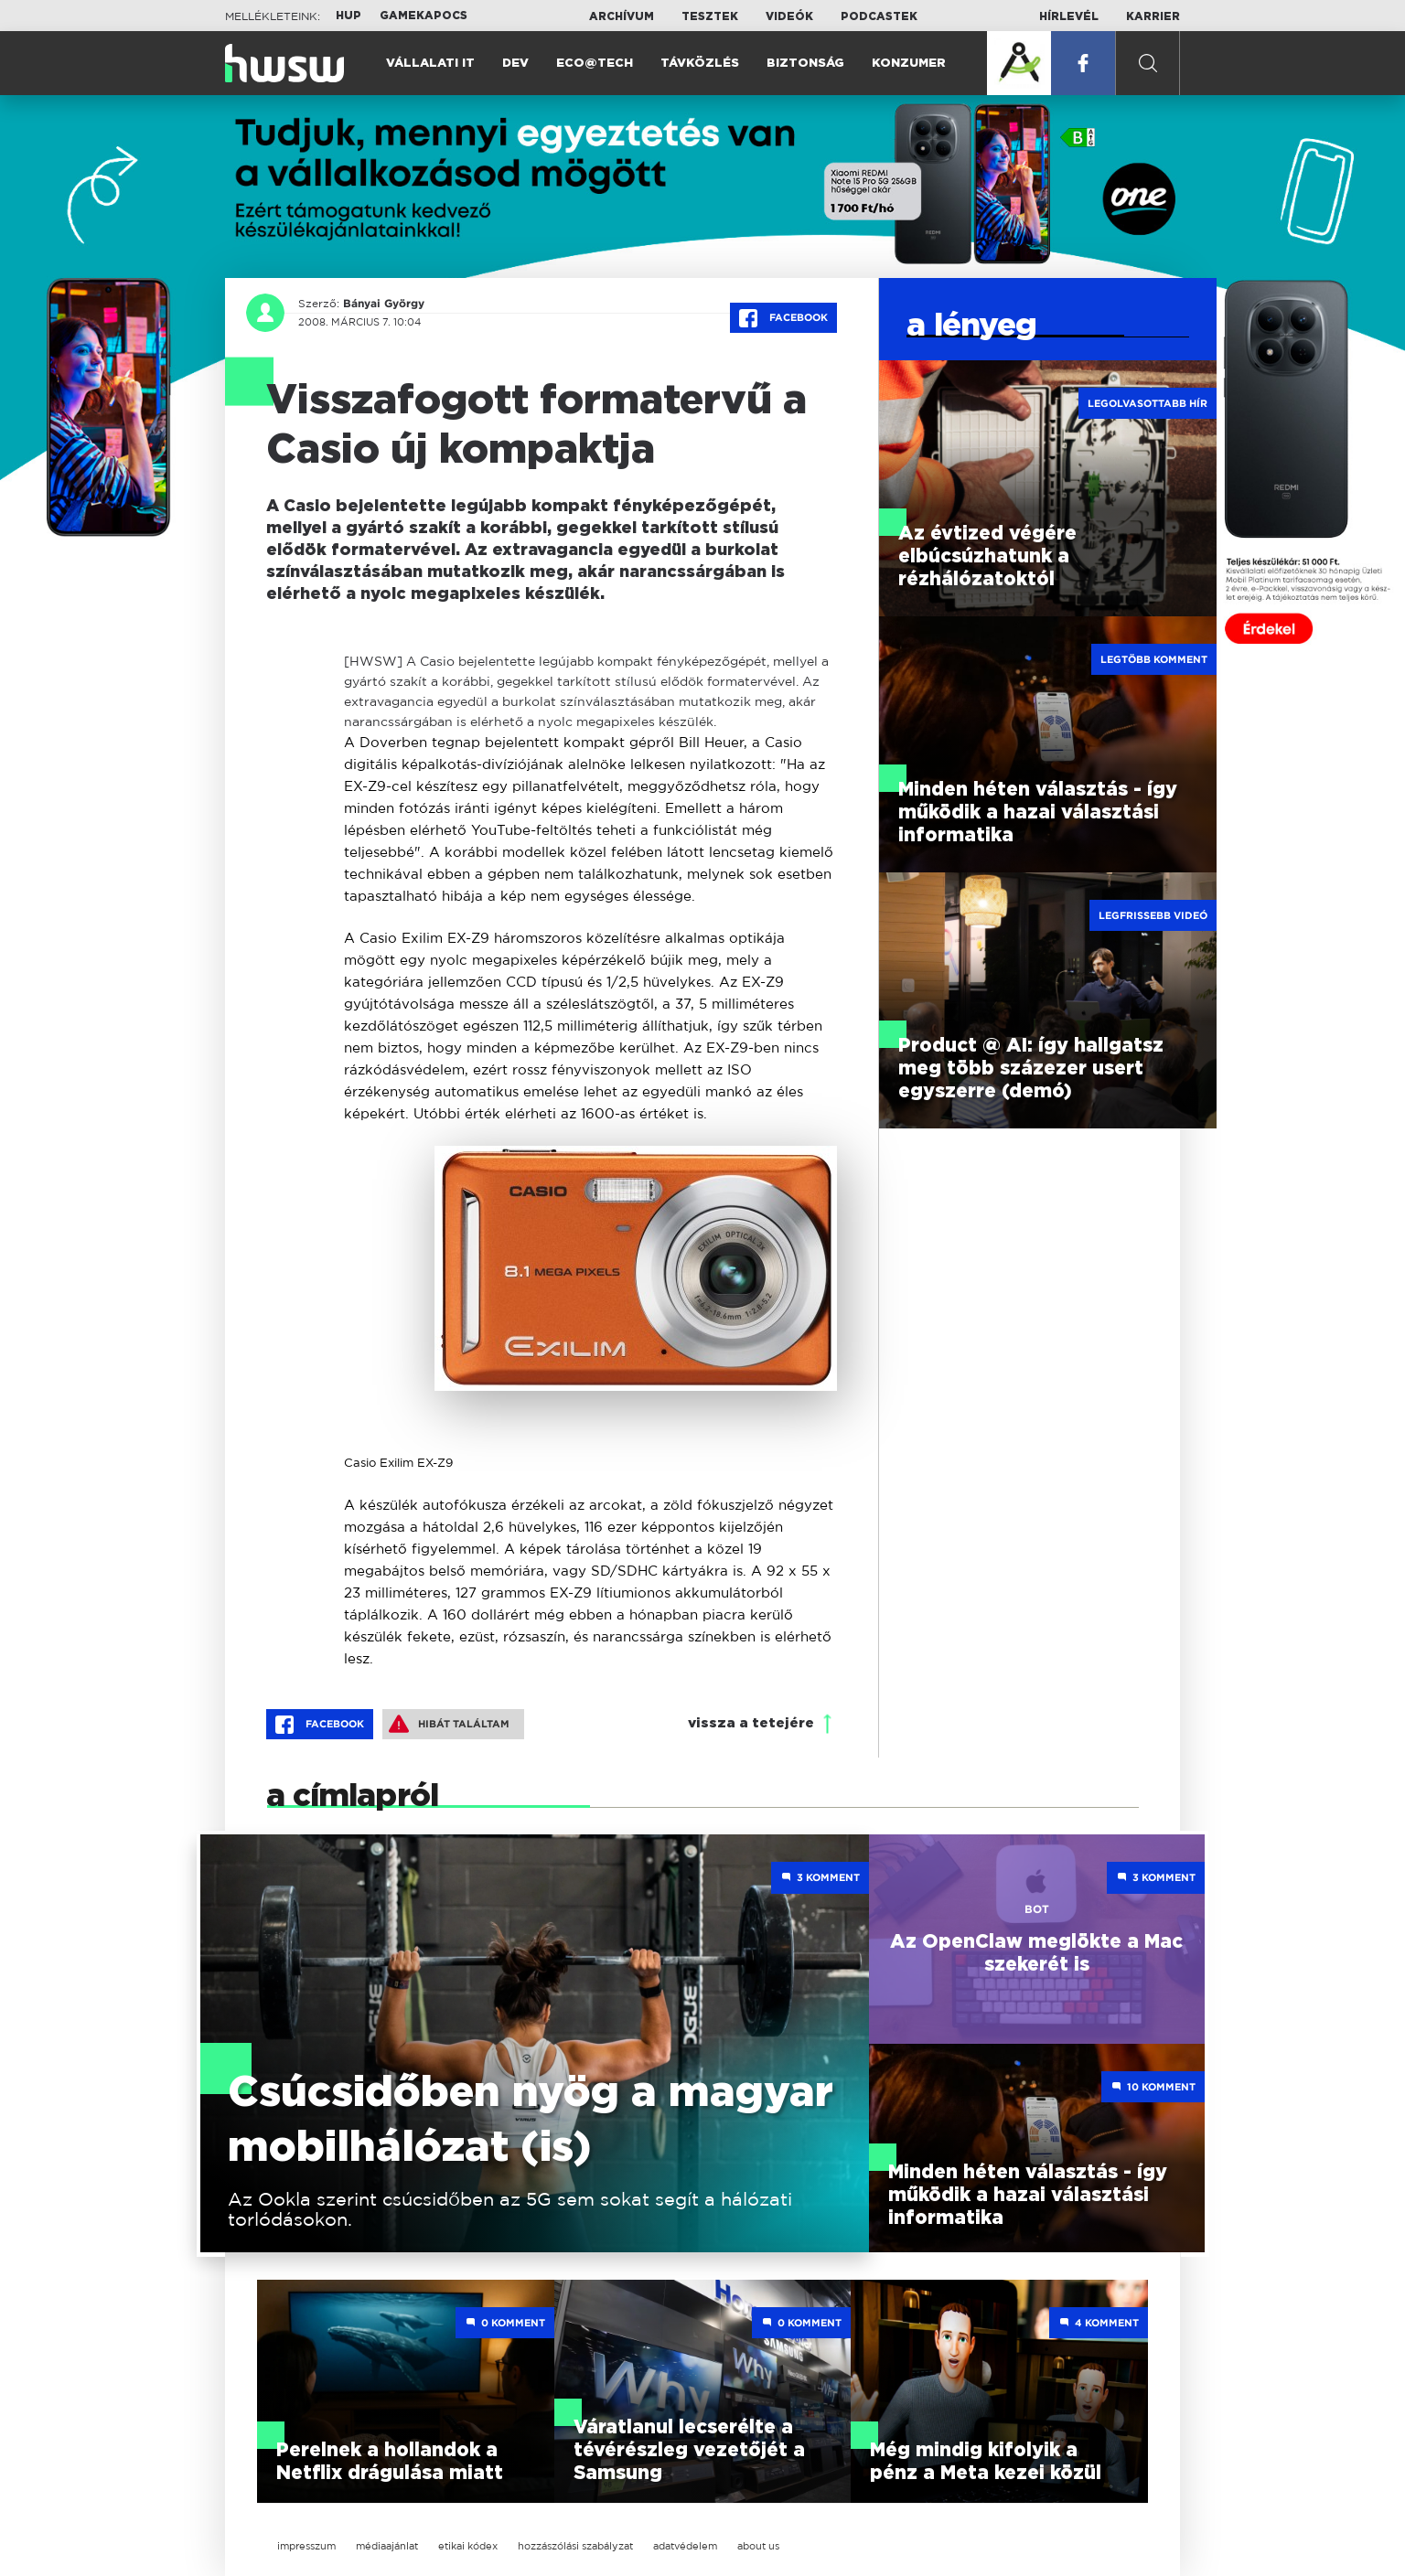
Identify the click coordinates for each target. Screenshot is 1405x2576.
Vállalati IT (430, 63)
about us (758, 2545)
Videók (789, 16)
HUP (348, 15)
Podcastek (879, 16)
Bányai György (383, 303)
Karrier (1153, 16)
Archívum (621, 16)
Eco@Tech (594, 63)
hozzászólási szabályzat (575, 2545)
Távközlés (699, 63)
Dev (515, 63)
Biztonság (805, 63)
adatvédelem (685, 2545)
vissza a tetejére (751, 1723)
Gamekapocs (423, 15)
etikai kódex (468, 2545)
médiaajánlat (387, 2545)
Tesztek (709, 16)
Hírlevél (1069, 16)
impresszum (306, 2545)
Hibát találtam (449, 1724)
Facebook (783, 318)
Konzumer (909, 63)
